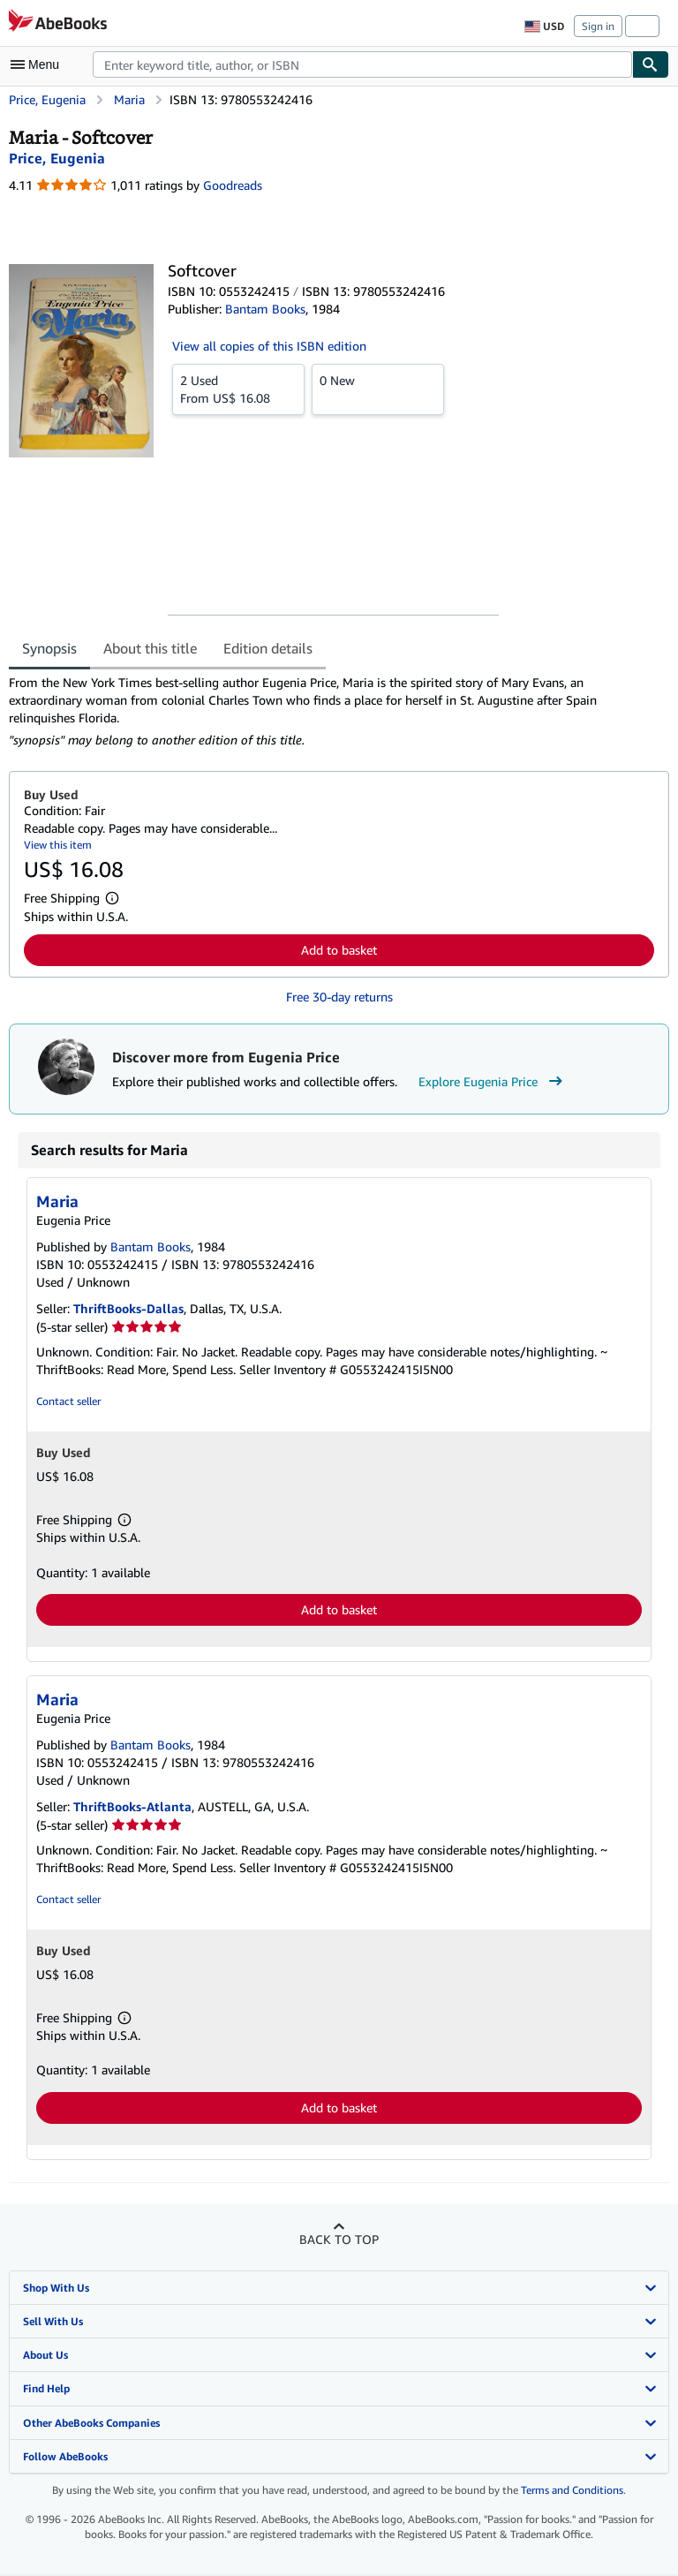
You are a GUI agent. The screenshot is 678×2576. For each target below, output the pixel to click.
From (238, 388)
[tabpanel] (332, 711)
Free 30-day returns (339, 996)
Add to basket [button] (339, 949)
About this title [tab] (150, 648)
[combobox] (362, 64)
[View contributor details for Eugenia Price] (57, 158)
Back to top (339, 2239)
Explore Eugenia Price (492, 1082)
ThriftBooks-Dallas (128, 1308)
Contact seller (68, 1401)
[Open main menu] (38, 64)
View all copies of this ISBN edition (269, 345)
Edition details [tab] (268, 648)
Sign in (598, 26)
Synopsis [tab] (49, 648)
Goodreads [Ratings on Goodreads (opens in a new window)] (232, 185)
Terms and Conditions (572, 2490)
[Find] (650, 64)
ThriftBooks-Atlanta (132, 1806)
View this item (58, 844)
